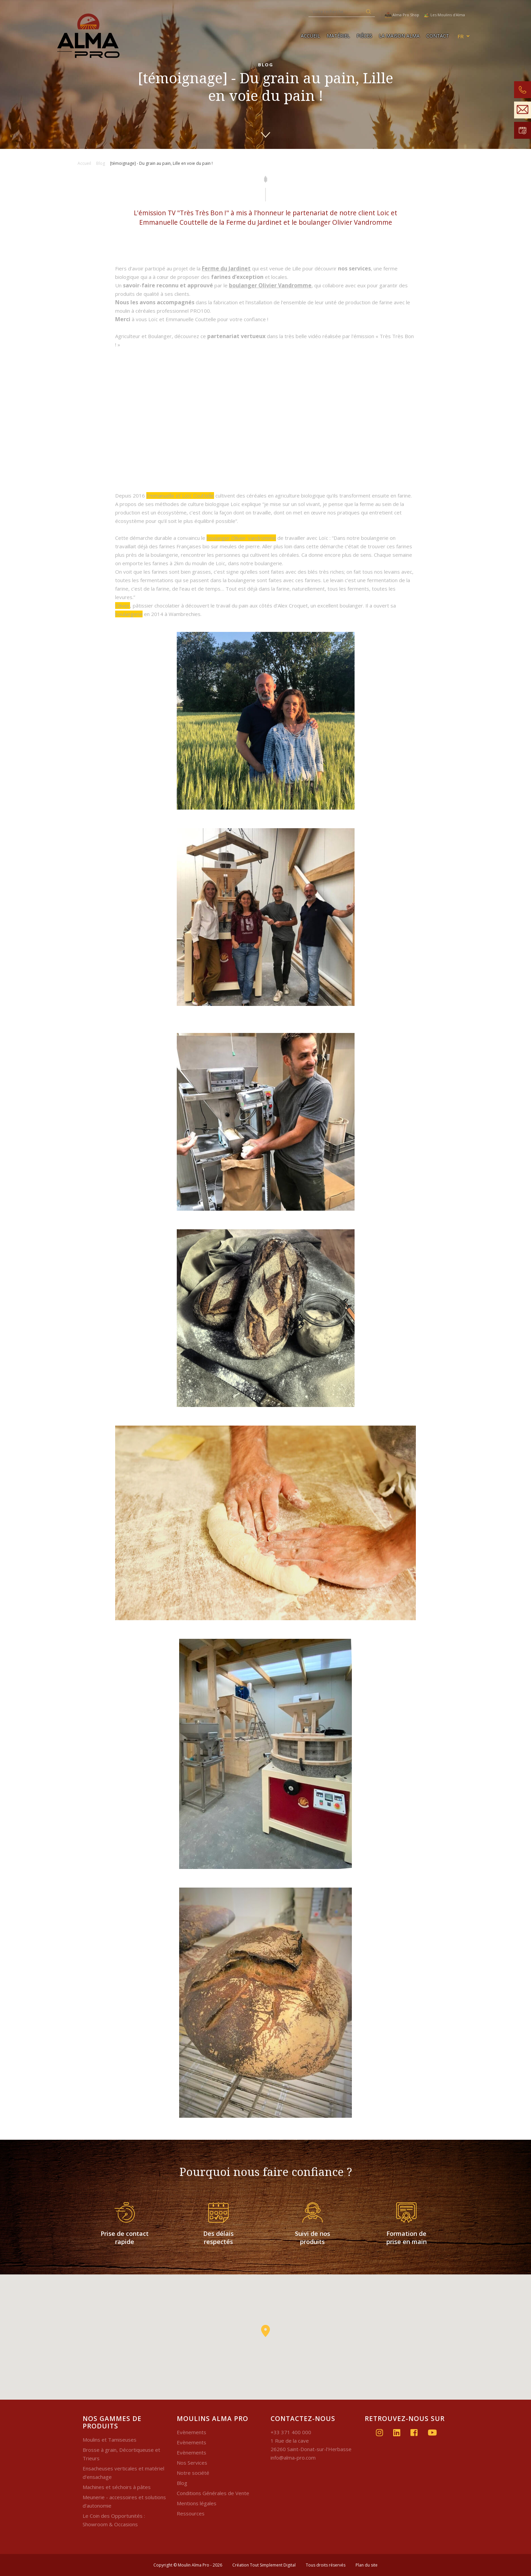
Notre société (193, 2472)
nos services (354, 268)
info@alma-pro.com (293, 2457)
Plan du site (367, 2565)
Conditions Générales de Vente (213, 2493)
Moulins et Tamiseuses (109, 2439)
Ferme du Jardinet (226, 268)
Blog (182, 2483)
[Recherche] (335, 12)
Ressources (191, 2513)
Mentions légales (196, 2503)
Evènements (191, 2432)
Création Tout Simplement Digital (264, 2565)
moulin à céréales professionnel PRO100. (163, 310)
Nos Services (192, 2462)
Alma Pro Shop (402, 15)
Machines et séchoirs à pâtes (117, 2487)
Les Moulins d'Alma (444, 15)
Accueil (310, 35)
